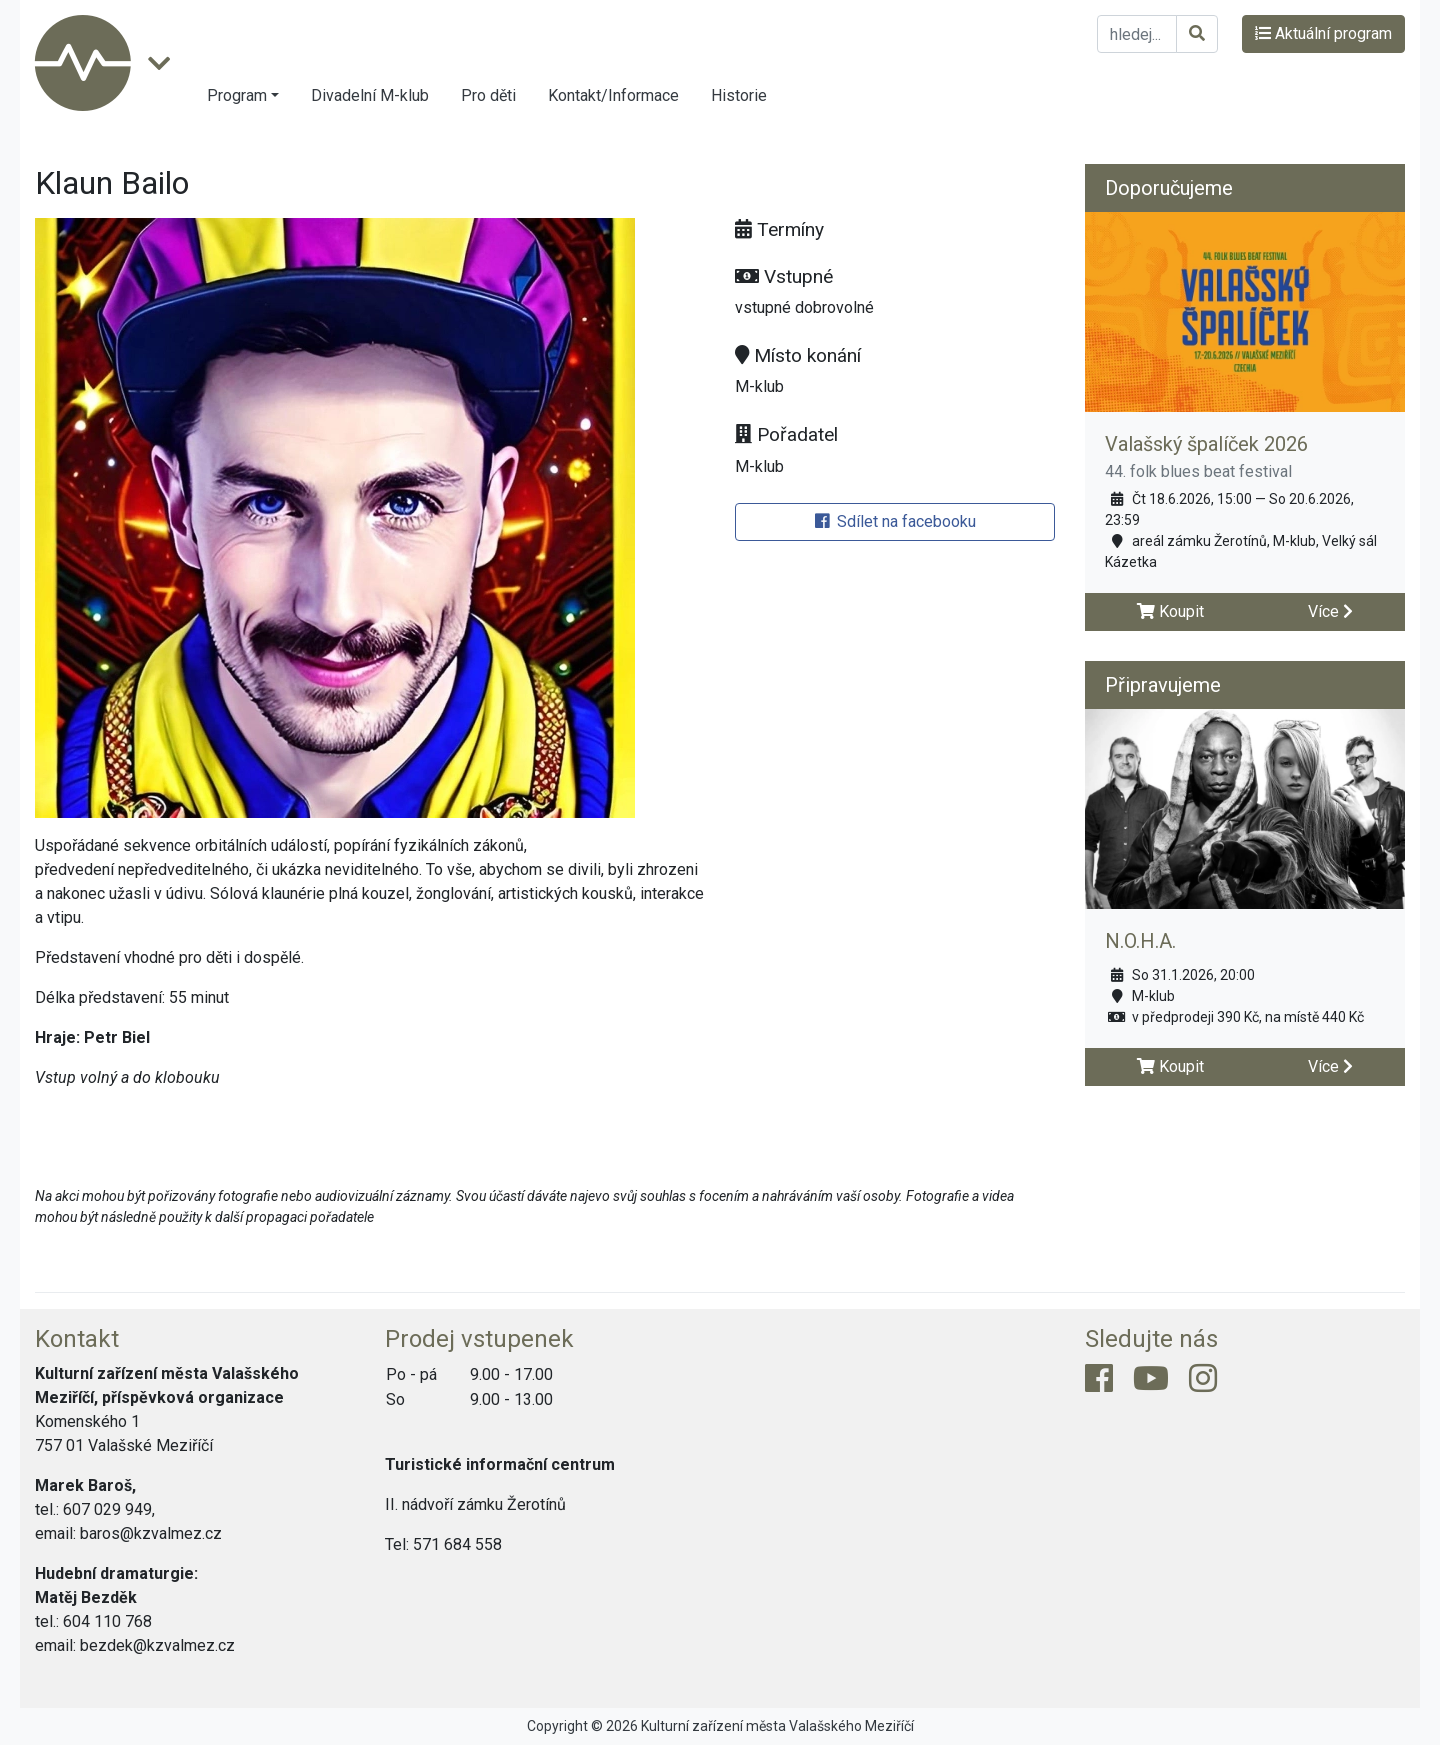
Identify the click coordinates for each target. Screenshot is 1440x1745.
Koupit (1170, 611)
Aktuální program (1323, 33)
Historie (739, 95)
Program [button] (237, 95)
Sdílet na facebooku (895, 521)
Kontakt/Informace (613, 95)
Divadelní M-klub (370, 95)
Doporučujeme (1169, 188)
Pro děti (488, 95)
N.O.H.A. (1140, 941)
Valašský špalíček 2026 (1206, 444)
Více (1330, 611)
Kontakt (77, 1339)
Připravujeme (1163, 685)
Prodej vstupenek (479, 1339)
